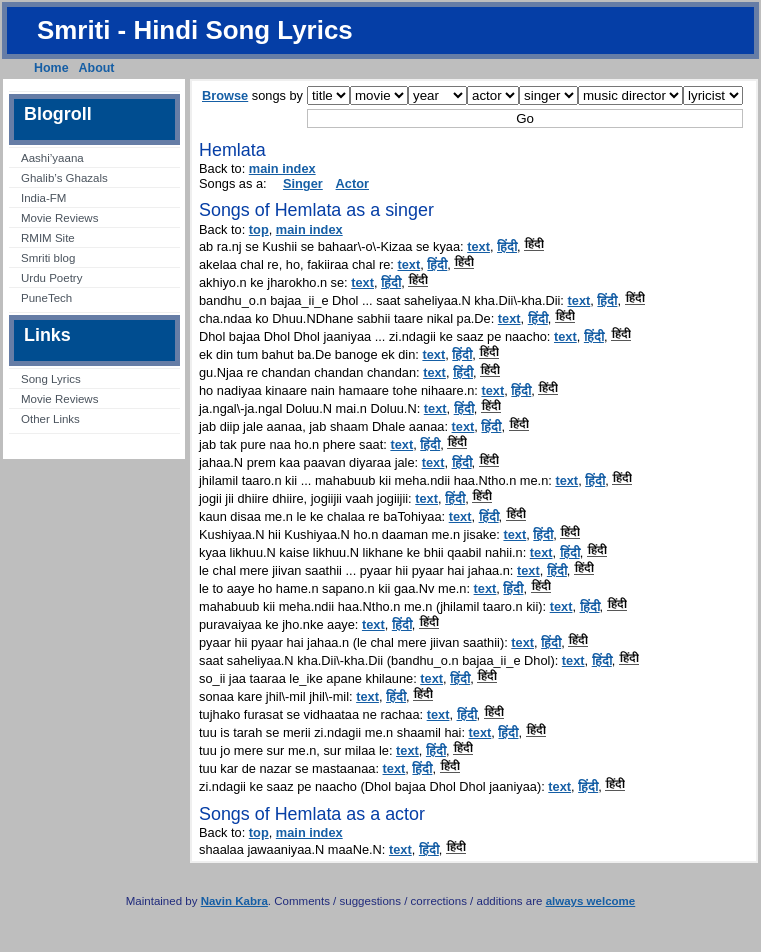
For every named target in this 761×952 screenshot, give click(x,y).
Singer (303, 183)
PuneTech (46, 298)
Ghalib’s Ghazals (64, 178)
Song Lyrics (51, 379)
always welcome (591, 901)
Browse (225, 95)
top (259, 229)
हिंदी (507, 246)
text (478, 246)
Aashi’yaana (52, 158)
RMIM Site (48, 238)
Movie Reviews (59, 218)
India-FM (43, 198)
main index (282, 168)
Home (51, 68)
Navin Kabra (234, 901)
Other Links (50, 419)
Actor (352, 183)
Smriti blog (48, 258)
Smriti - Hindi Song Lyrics (195, 30)
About (97, 68)
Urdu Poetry (51, 278)
